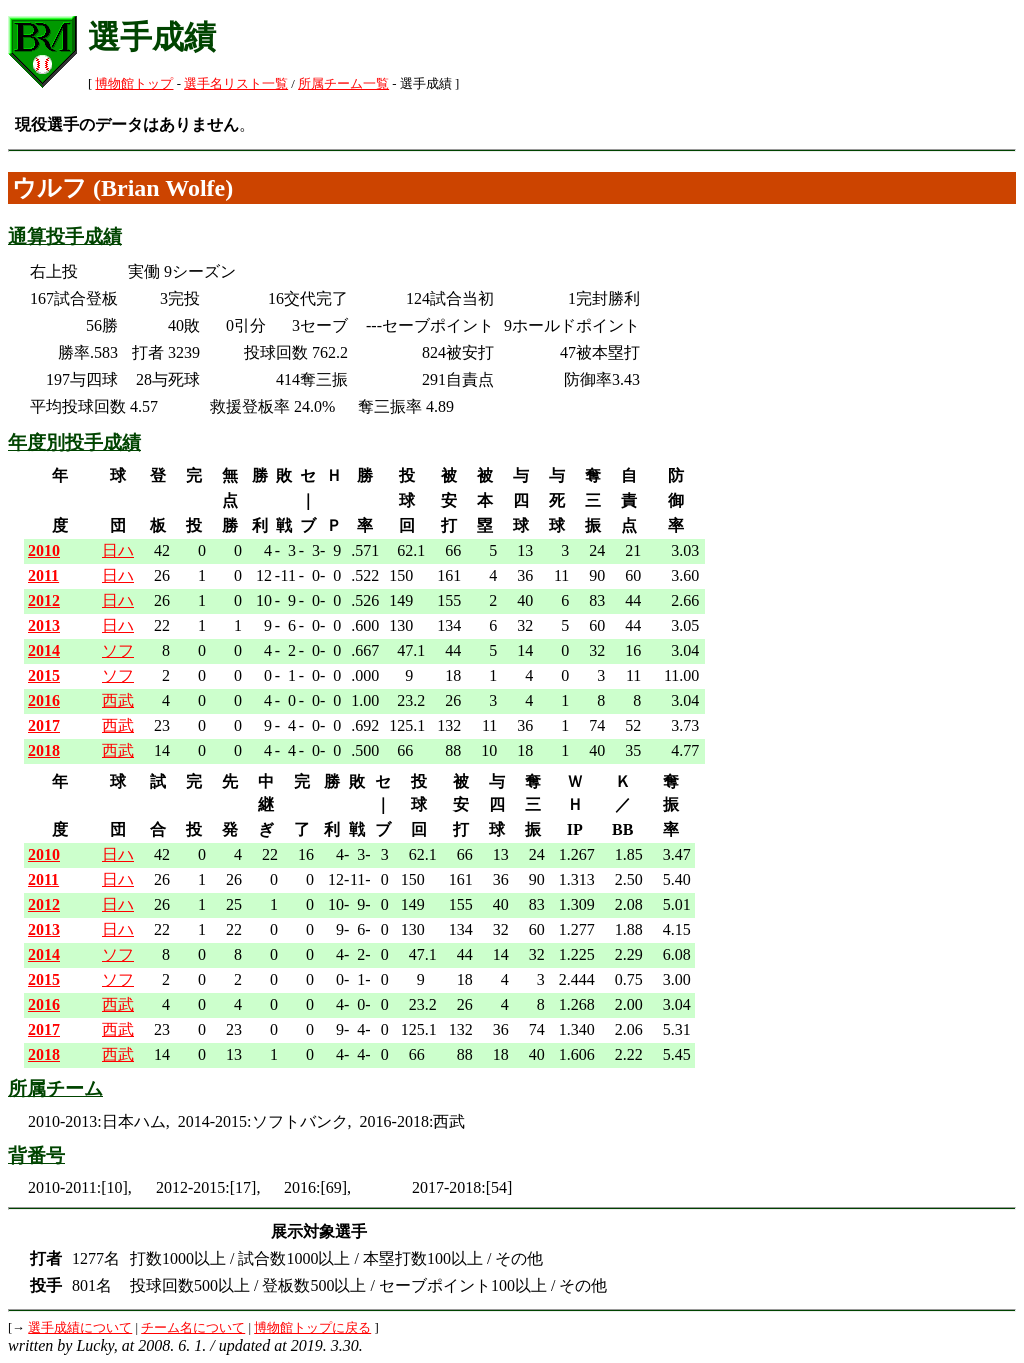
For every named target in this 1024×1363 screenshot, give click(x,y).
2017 (44, 725)
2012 (44, 600)
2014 (44, 650)
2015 (44, 675)
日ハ (118, 550)
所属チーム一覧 (343, 84)
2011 (43, 575)
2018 (44, 750)
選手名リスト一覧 (236, 84)
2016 (44, 700)
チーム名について (193, 1328)
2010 (44, 550)
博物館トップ (134, 84)
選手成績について (80, 1328)
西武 (118, 700)
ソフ (118, 650)
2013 (44, 625)
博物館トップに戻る (312, 1328)
